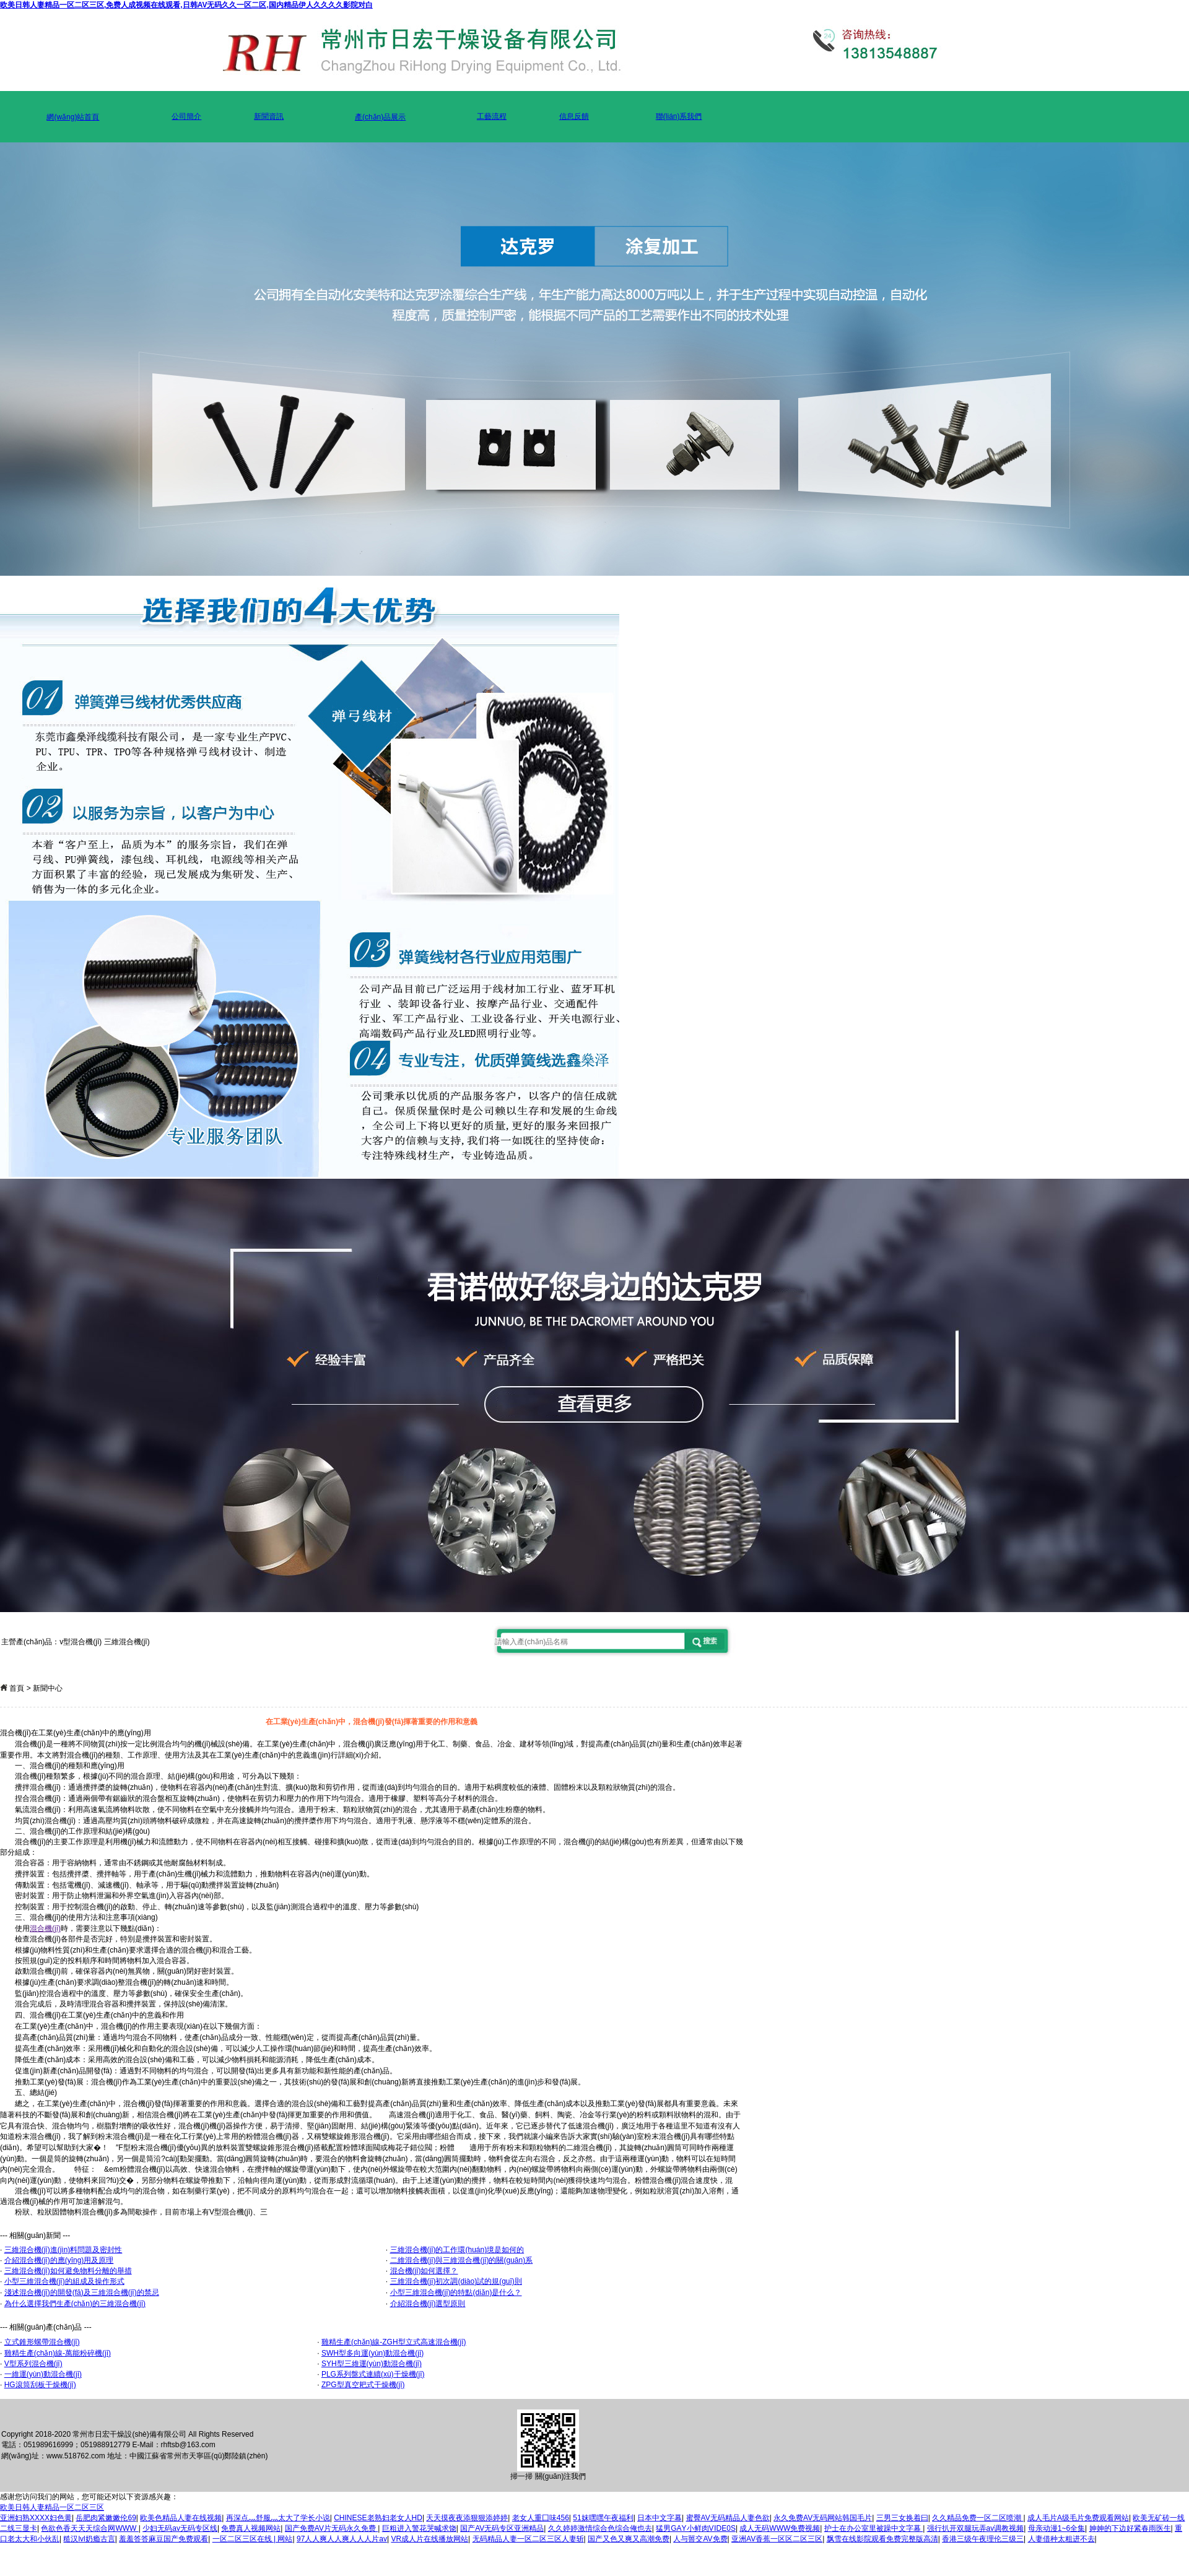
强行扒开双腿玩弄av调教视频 (975, 2528)
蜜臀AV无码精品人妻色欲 (728, 2517)
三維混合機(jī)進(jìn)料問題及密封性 (63, 2249)
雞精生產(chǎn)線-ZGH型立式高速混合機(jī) (393, 2342)
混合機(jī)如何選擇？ (424, 2270)
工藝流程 (492, 116)
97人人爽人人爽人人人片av (342, 2539)
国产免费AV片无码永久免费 (331, 2528)
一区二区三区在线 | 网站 (252, 2539)
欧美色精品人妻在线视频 (181, 2517)
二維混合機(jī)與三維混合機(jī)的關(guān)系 (461, 2260)
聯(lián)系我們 (679, 116)
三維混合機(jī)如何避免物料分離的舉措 (68, 2270)
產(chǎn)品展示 (380, 117)
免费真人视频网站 (251, 2528)
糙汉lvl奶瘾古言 (89, 2539)
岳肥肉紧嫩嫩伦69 (106, 2517)
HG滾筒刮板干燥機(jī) (40, 2384)
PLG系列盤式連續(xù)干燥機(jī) (373, 2374)
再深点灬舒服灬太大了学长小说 (278, 2517)
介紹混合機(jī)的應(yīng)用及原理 (59, 2260)
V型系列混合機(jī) (33, 2363)
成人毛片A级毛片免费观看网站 (1078, 2517)
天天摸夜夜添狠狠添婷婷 (467, 2517)
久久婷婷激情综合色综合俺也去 (600, 2528)
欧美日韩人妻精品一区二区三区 (52, 2507)
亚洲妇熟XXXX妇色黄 (36, 2517)
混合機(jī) (45, 1928)
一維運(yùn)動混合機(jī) (43, 2374)
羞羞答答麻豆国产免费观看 (163, 2539)
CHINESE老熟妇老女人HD (378, 2517)
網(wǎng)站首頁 (72, 117)
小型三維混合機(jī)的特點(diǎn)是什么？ (456, 2292)
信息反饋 (574, 116)
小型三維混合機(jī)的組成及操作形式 (64, 2281)
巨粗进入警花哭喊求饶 (419, 2528)
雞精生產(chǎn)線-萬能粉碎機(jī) (57, 2353)
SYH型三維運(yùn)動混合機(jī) (371, 2363)
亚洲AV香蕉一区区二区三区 (776, 2539)
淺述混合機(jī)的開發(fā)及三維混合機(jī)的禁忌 (81, 2292)
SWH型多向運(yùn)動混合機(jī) (372, 2353)
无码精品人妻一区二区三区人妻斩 (528, 2539)
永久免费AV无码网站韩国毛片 (822, 2517)
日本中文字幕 (659, 2517)
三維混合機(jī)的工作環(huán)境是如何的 (457, 2249)
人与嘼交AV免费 (700, 2539)
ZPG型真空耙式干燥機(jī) (363, 2384)
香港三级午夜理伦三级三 (983, 2539)
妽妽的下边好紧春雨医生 (1130, 2528)
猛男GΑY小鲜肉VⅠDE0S (696, 2528)
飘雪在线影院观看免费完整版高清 (882, 2539)
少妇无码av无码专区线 (179, 2528)
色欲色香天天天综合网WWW (89, 2528)
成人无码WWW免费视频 (779, 2528)
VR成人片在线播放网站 (429, 2539)
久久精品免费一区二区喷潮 (977, 2517)
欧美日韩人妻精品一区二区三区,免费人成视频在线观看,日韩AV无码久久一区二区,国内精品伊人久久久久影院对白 (186, 5)
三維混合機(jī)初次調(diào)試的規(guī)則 (456, 2281)
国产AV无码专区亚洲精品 (502, 2528)
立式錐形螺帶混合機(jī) (42, 2342)
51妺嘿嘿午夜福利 (603, 2517)
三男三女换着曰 (902, 2517)
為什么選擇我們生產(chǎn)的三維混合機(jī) (75, 2303)
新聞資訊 (269, 116)
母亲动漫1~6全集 (1056, 2528)
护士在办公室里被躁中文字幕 (873, 2528)
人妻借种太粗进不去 (1061, 2539)
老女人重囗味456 (540, 2517)
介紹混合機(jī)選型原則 (428, 2303)
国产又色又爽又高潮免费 (628, 2539)
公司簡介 (186, 116)
